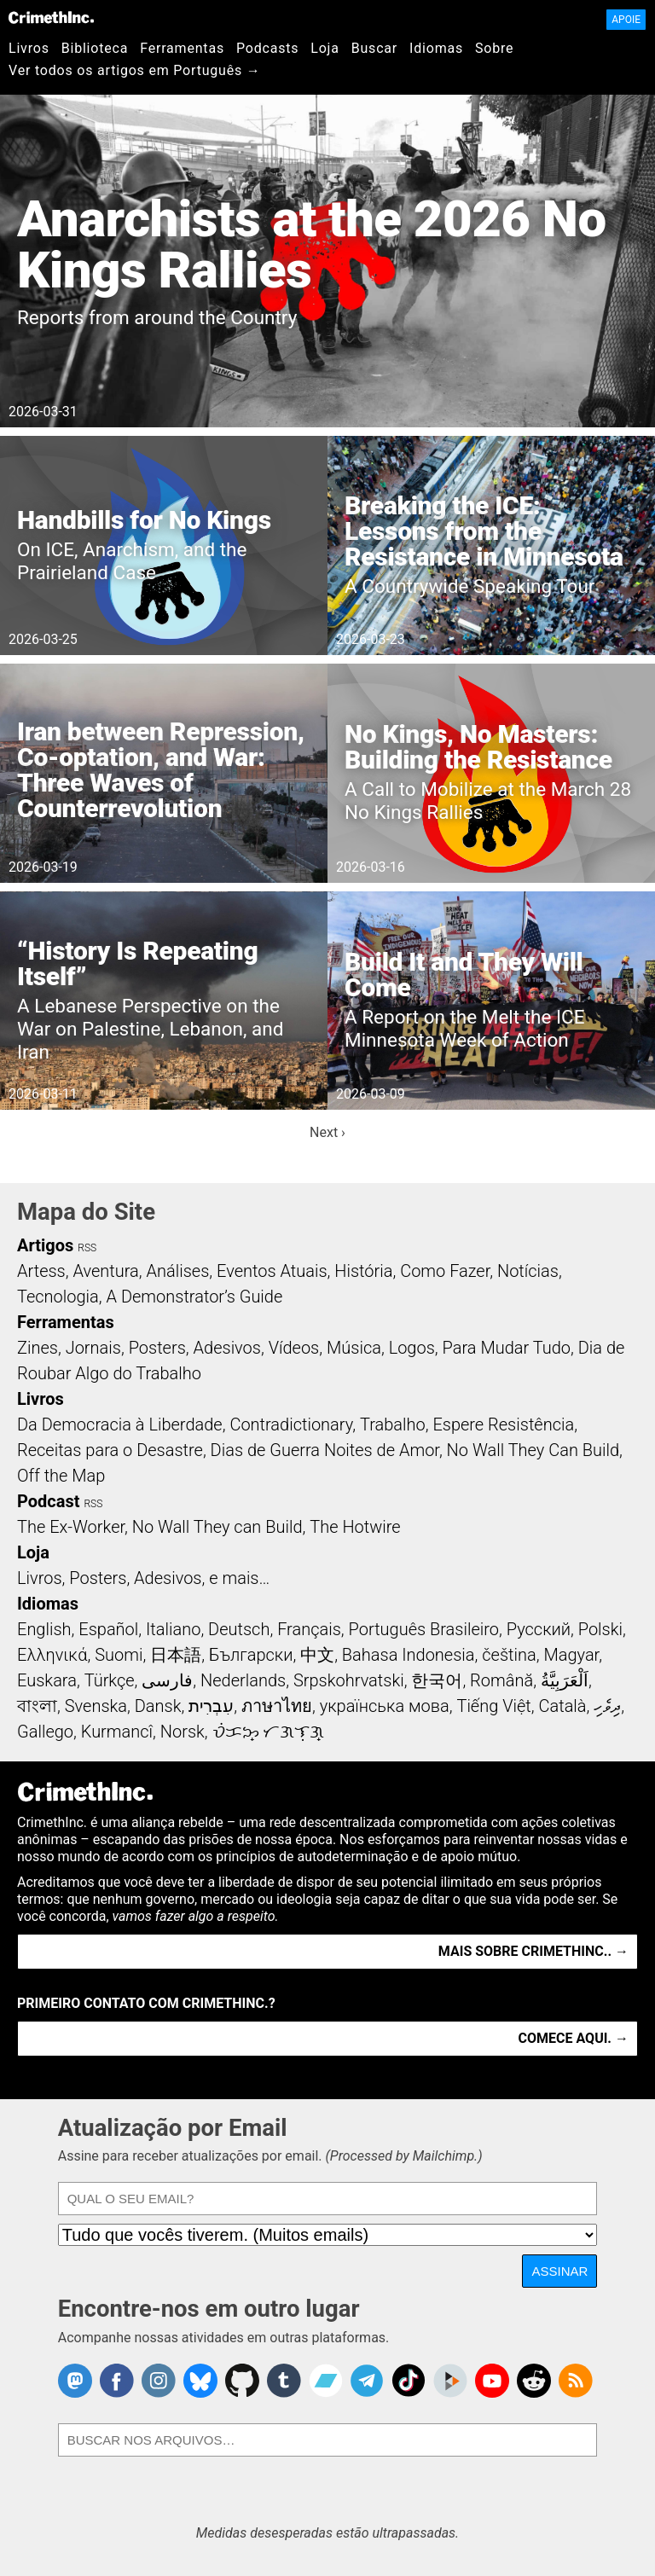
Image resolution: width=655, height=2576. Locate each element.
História (363, 1271)
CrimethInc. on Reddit (534, 2381)
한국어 (436, 1680)
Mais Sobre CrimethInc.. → (533, 1951)
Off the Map (61, 1475)
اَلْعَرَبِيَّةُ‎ (564, 1680)
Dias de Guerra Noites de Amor (325, 1450)
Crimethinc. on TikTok (408, 2381)
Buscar (374, 48)
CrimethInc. (51, 17)
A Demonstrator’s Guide (195, 1296)
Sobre (494, 48)
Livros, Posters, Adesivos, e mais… (143, 1578)
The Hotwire (355, 1527)
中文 (317, 1655)
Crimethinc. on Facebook (117, 2381)
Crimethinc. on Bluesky (200, 2381)
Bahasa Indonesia (408, 1655)
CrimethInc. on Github (242, 2381)
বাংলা (37, 1706)
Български (251, 1655)
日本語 (175, 1655)
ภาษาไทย (276, 1706)
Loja (324, 48)
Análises (178, 1271)
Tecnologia (58, 1296)
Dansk (158, 1706)
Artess (41, 1271)
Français (309, 1629)
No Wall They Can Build (533, 1450)
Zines (37, 1347)
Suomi (118, 1655)
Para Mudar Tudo (507, 1347)
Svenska (96, 1706)
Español (108, 1629)
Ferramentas (182, 48)
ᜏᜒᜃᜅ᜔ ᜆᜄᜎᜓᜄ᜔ (268, 1731)
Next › (327, 1132)
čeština (509, 1655)
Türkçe (109, 1680)
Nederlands (243, 1680)
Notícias (528, 1271)
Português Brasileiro (424, 1629)
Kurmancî (117, 1731)
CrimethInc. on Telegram (367, 2381)
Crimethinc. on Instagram (159, 2381)
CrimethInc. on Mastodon (75, 2381)
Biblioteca (95, 48)
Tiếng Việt (493, 1706)
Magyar (571, 1655)
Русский (539, 1629)
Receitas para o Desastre (110, 1450)
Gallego (45, 1731)
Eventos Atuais (272, 1271)
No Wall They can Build (217, 1527)
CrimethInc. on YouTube (492, 2381)
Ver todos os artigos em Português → (135, 70)
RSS (87, 1248)
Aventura (105, 1271)
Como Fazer (445, 1271)
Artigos (45, 1245)
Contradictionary (290, 1424)
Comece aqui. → (574, 2038)
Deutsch (239, 1629)
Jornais (93, 1347)
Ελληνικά (52, 1655)
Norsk (182, 1731)
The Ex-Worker (71, 1527)
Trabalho (393, 1424)
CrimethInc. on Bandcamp (326, 2381)
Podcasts (267, 48)
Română (501, 1680)
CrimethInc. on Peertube (450, 2381)
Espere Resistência (503, 1424)
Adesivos (227, 1347)
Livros (29, 48)
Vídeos (294, 1347)
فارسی (167, 1680)
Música (354, 1347)
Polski (600, 1629)
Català (563, 1706)
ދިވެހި (607, 1706)
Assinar (559, 2271)
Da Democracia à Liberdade (120, 1424)
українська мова (384, 1706)
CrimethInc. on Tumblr (284, 2381)
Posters (157, 1347)
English (44, 1629)
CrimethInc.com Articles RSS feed (576, 2381)
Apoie (626, 20)
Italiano (173, 1629)
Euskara (47, 1680)
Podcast (48, 1501)
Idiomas (436, 48)
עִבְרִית (211, 1706)
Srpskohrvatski (348, 1680)
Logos (412, 1347)
